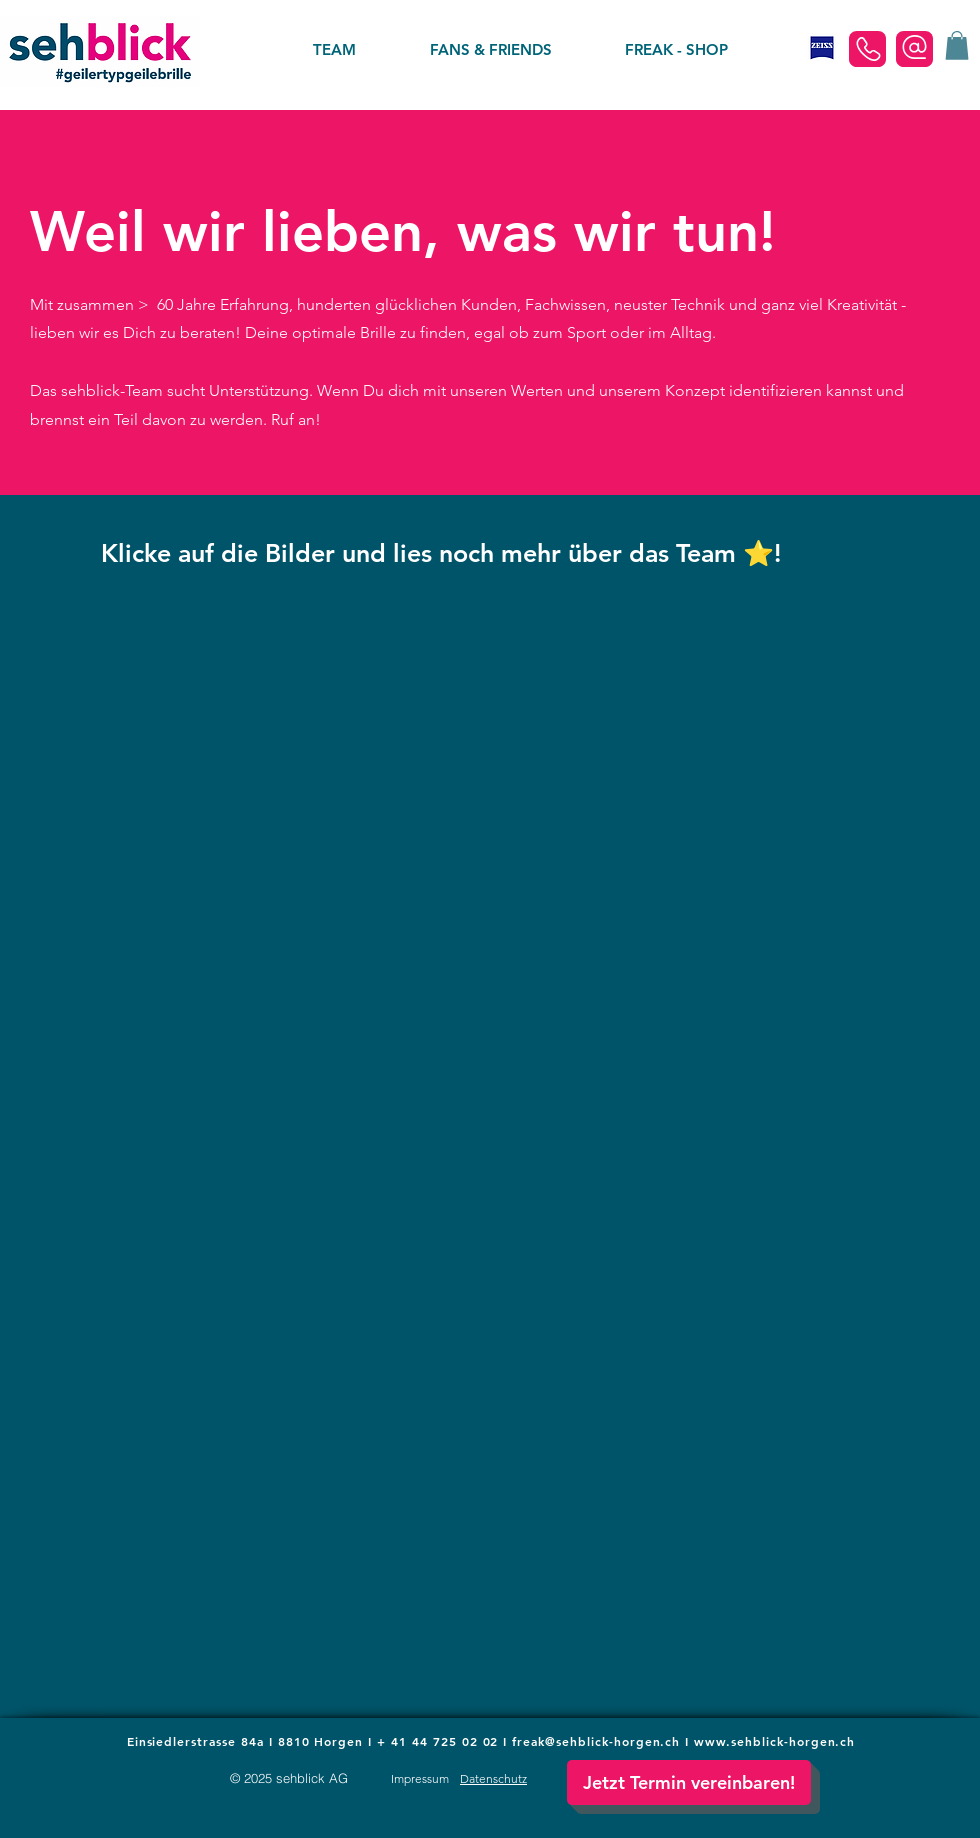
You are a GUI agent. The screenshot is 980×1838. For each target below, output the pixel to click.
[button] (957, 45)
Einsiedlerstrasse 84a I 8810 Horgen (248, 1741)
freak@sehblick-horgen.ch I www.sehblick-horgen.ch (683, 1741)
